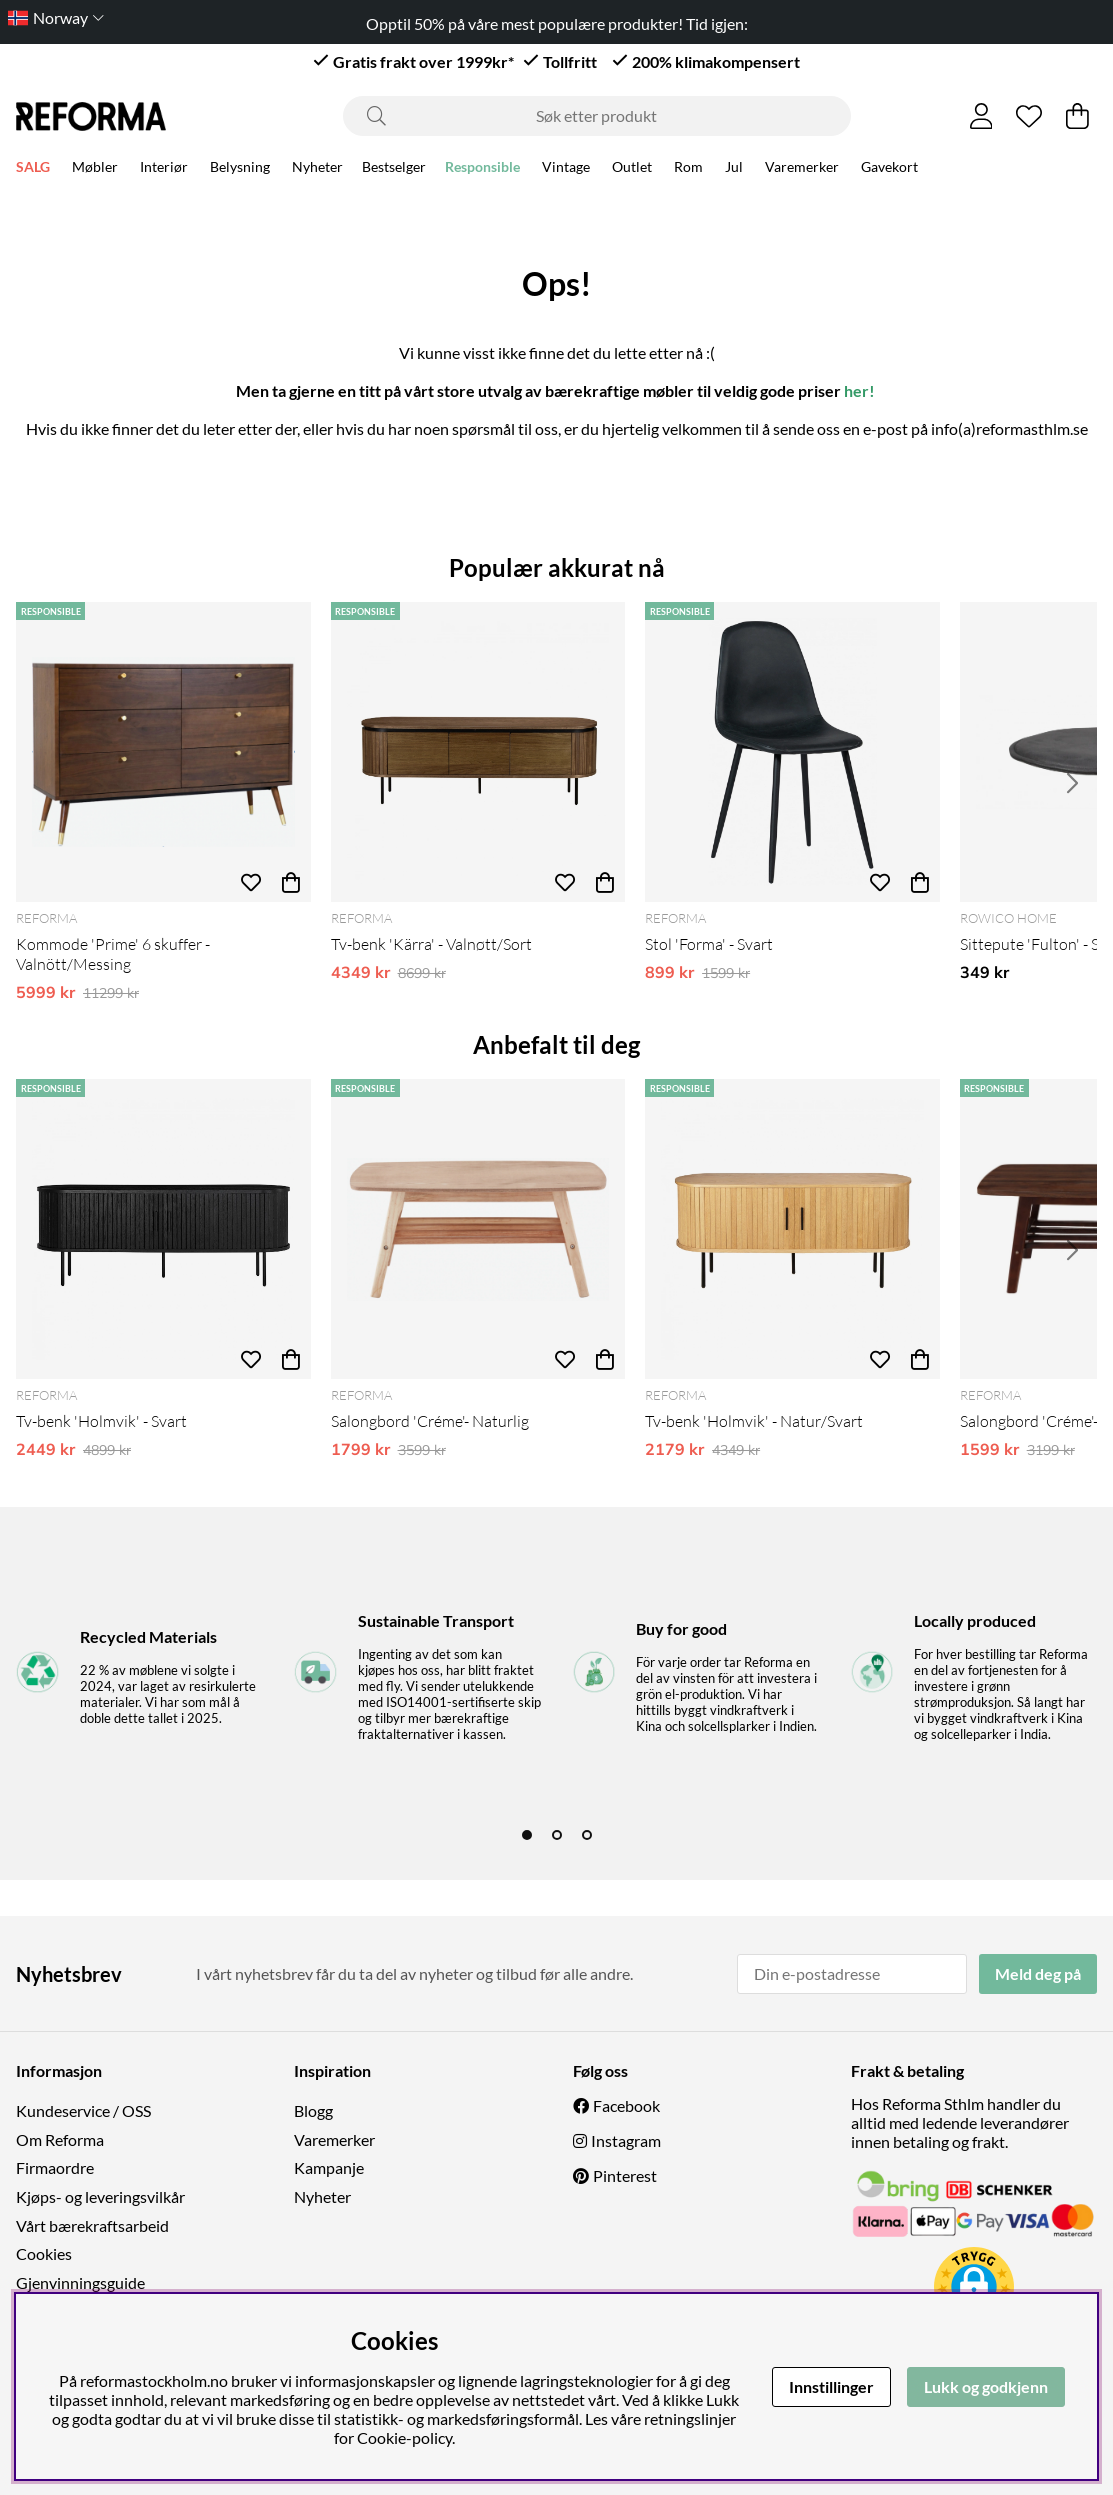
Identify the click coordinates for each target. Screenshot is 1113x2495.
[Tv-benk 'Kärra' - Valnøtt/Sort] (478, 752)
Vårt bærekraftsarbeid (92, 2225)
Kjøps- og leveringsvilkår (100, 2196)
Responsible (482, 169)
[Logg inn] (981, 116)
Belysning (240, 169)
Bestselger (394, 169)
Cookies (44, 2253)
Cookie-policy (404, 2437)
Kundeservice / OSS (83, 2110)
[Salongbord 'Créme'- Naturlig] (478, 1229)
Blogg (313, 2110)
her (856, 390)
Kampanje (329, 2167)
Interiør (164, 169)
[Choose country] (52, 17)
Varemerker (802, 169)
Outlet (632, 169)
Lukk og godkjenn (986, 2386)
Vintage (566, 169)
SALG (33, 169)
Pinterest (625, 2175)
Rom (688, 169)
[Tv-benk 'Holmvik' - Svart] (163, 1229)
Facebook (626, 2105)
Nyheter (317, 169)
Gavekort (889, 169)
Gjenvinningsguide (80, 2282)
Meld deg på (1038, 1973)
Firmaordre (55, 2167)
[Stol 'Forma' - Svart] (792, 752)
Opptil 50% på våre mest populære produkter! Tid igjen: (557, 23)
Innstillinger (831, 2386)
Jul (734, 169)
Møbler (95, 169)
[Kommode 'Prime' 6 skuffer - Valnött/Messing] (163, 752)
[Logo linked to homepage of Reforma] (91, 116)
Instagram (626, 2140)
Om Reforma (60, 2139)
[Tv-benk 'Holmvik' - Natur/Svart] (792, 1229)
